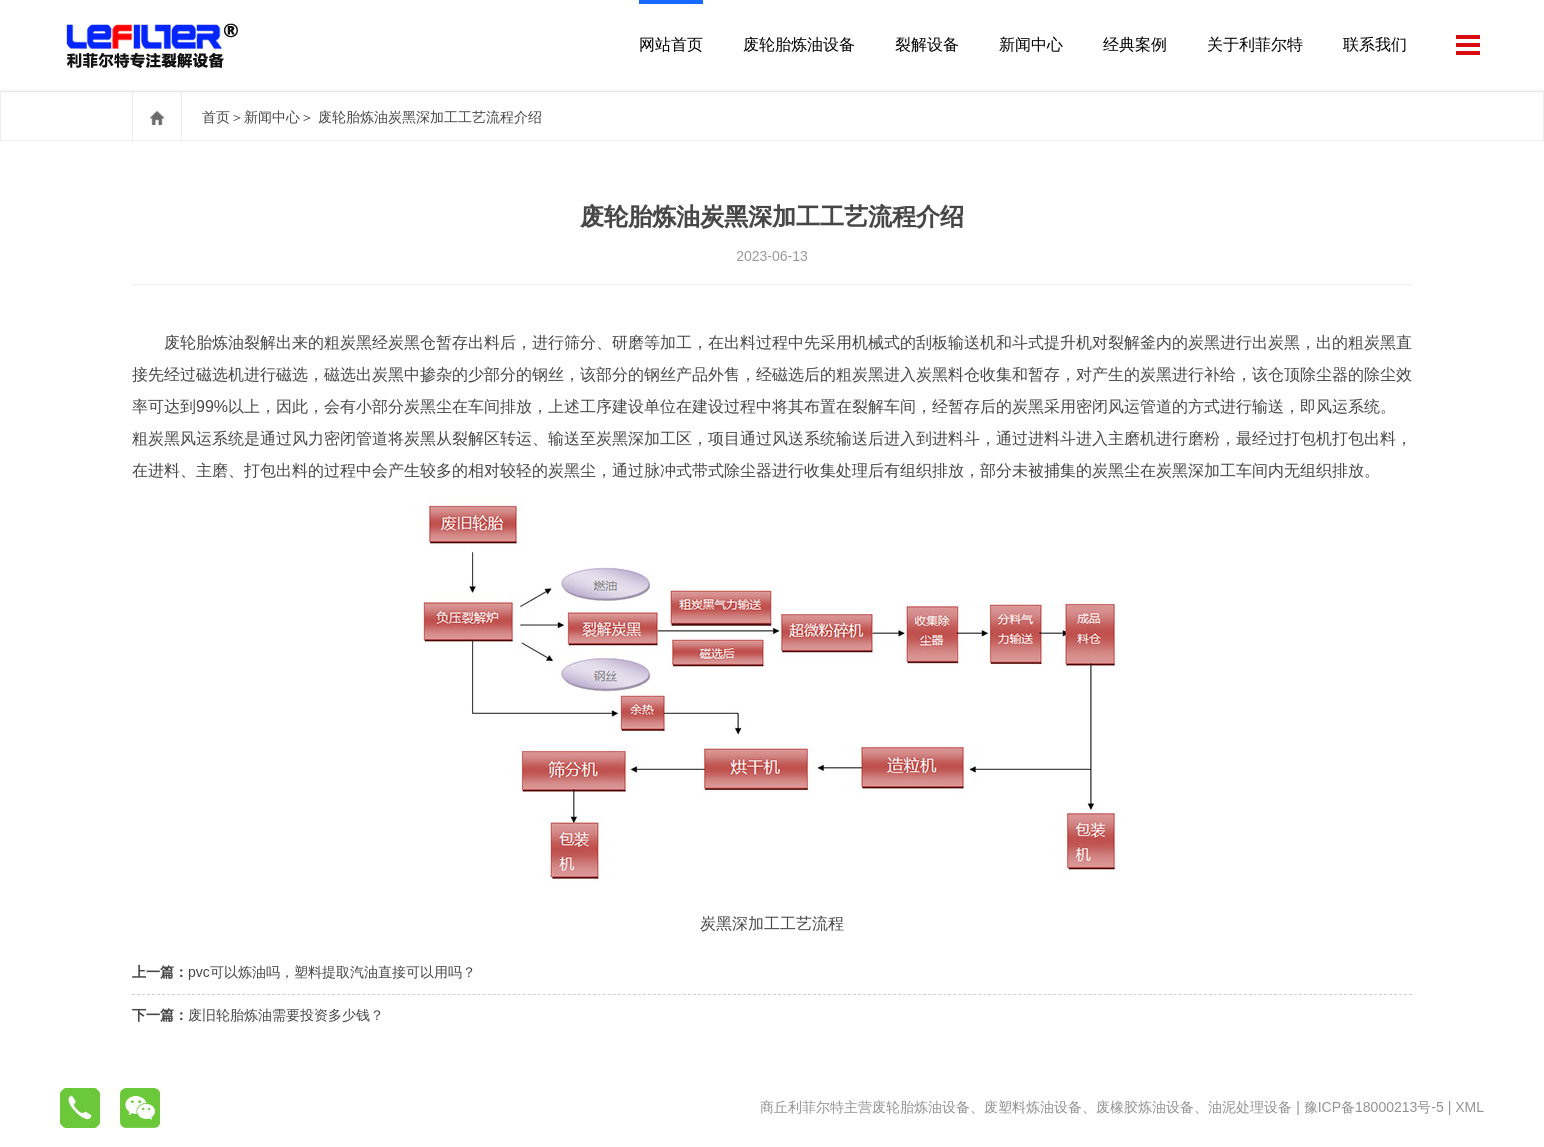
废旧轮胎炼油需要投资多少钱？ (286, 1015)
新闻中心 (1031, 44)
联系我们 (1375, 44)
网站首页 (671, 44)
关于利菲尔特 (1255, 44)
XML (1469, 1107)
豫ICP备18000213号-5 (1374, 1107)
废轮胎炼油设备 (799, 44)
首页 (216, 117)
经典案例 (1135, 44)
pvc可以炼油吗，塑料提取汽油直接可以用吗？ (332, 972)
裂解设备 (927, 44)
